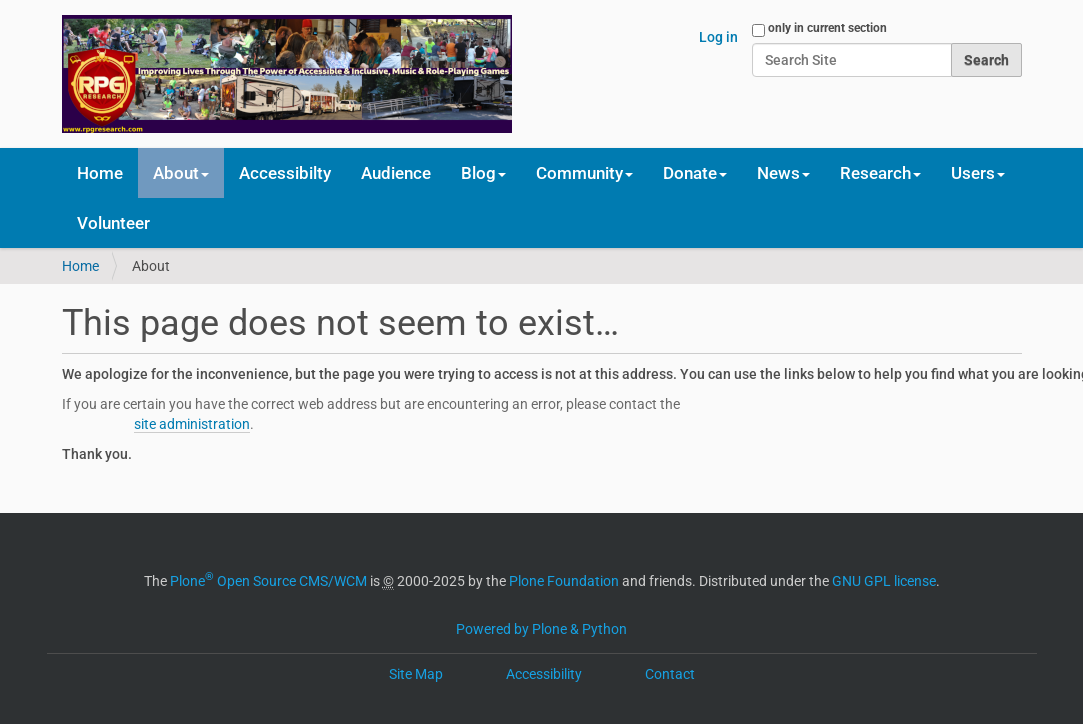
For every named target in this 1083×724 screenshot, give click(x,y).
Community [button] (584, 173)
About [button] (181, 173)
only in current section (827, 28)
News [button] (783, 173)
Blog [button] (483, 173)
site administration (192, 424)
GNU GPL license (884, 581)
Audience (396, 173)
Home (100, 173)
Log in (718, 37)
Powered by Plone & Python (541, 629)
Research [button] (880, 173)
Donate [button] (695, 173)
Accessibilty (285, 173)
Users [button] (978, 173)
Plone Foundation (564, 581)
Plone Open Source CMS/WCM (268, 581)
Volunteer (113, 223)
